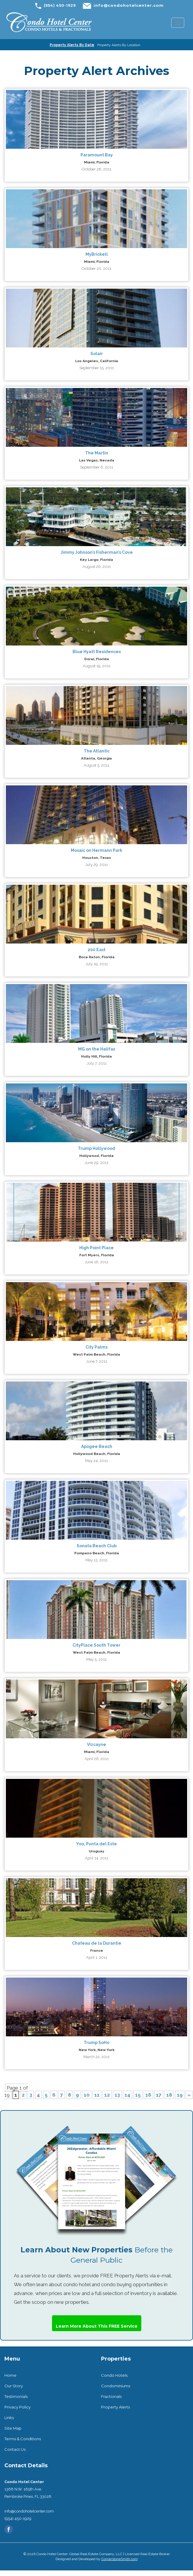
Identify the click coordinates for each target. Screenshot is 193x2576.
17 (159, 2095)
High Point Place (96, 1247)
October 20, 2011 (96, 268)
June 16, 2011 (96, 1262)
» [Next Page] (189, 2095)
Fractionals (111, 2396)
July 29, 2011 (96, 864)
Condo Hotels (114, 2375)
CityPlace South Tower (96, 1645)
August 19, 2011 (96, 666)
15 (138, 2095)
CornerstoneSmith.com (119, 2559)
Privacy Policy (17, 2407)
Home (10, 2375)
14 (127, 2095)
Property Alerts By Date (72, 45)
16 (148, 2095)
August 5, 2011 (96, 765)
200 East (96, 949)
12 (107, 2095)
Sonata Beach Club (97, 1545)
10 (87, 2095)
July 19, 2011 (96, 964)
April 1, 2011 (96, 1957)
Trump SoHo (96, 2042)
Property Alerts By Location (118, 45)
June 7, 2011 (96, 1361)
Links (9, 2417)
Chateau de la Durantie (96, 1943)
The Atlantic (97, 751)
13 (117, 2095)
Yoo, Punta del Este (96, 1843)
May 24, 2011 (96, 1460)
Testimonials (16, 2396)
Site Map (12, 2428)
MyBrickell (96, 254)
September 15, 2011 (96, 368)
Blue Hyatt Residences (97, 651)
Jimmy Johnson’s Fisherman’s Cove (97, 552)
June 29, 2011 (96, 1162)
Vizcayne (96, 1744)
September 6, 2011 (96, 467)
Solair (96, 353)
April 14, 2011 (96, 1858)
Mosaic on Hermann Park (96, 850)
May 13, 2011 (96, 1560)
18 (169, 2095)
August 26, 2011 (97, 566)
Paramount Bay (96, 155)
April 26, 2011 (97, 1759)
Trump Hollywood (96, 1148)
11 (97, 2095)
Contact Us (15, 2449)
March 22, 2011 (96, 2057)
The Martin (96, 453)
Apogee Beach (96, 1446)
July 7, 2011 (97, 1063)
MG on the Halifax (96, 1049)
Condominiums (115, 2385)
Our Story (13, 2385)
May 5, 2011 (96, 1659)
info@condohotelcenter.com (129, 5)
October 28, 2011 (96, 169)
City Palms (96, 1347)
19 (180, 2095)
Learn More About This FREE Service (96, 2326)
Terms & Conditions (22, 2438)
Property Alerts (115, 2407)
